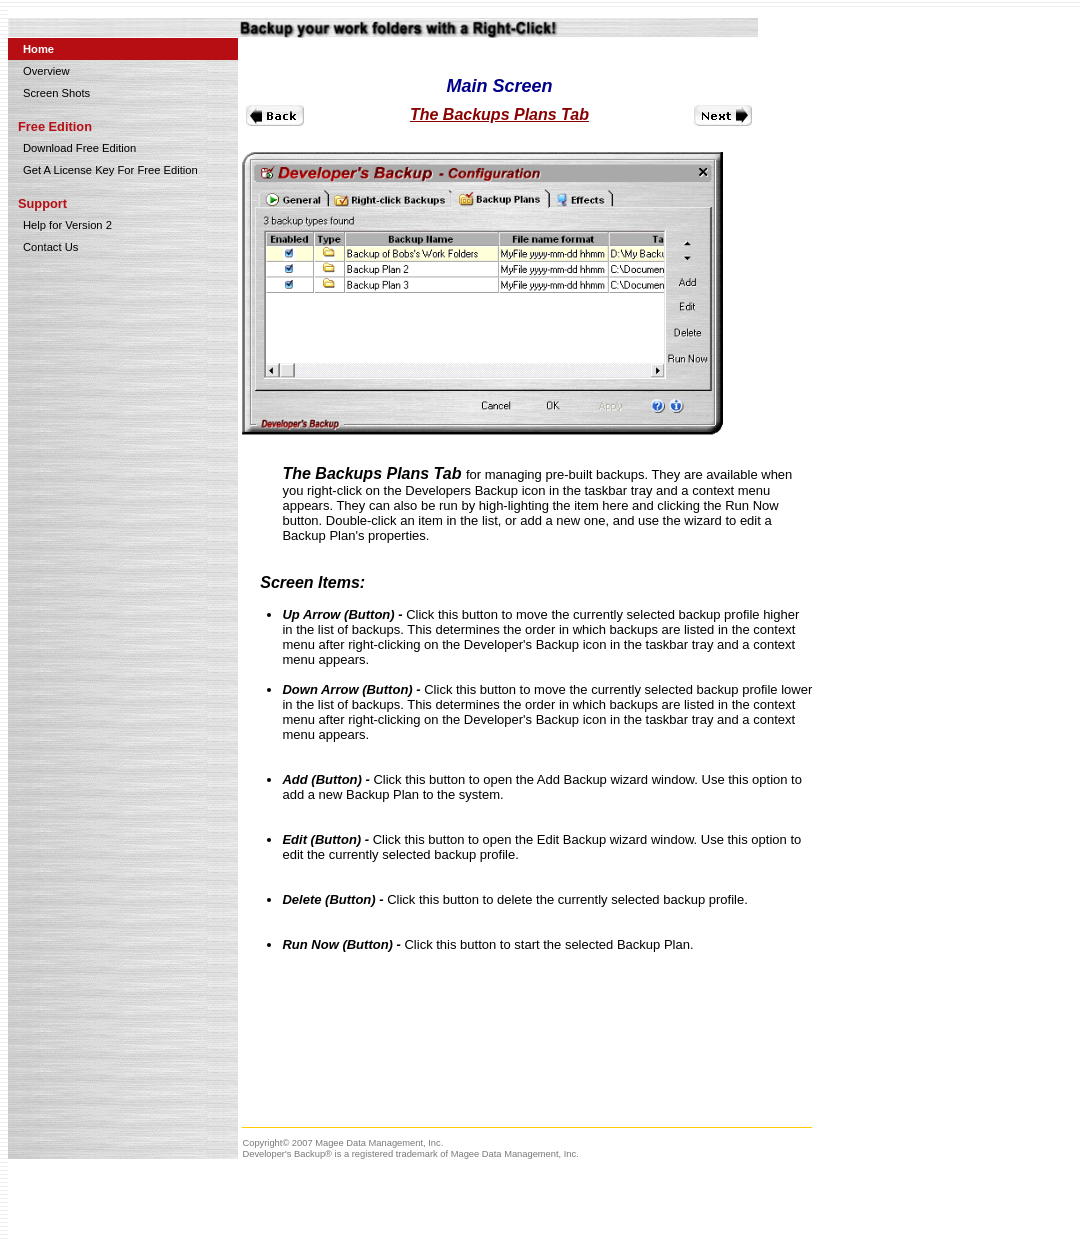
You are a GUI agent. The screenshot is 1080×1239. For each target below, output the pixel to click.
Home (38, 49)
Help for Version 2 (67, 225)
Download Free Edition (79, 148)
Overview (46, 71)
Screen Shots (56, 93)
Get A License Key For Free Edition (110, 170)
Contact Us (50, 247)
